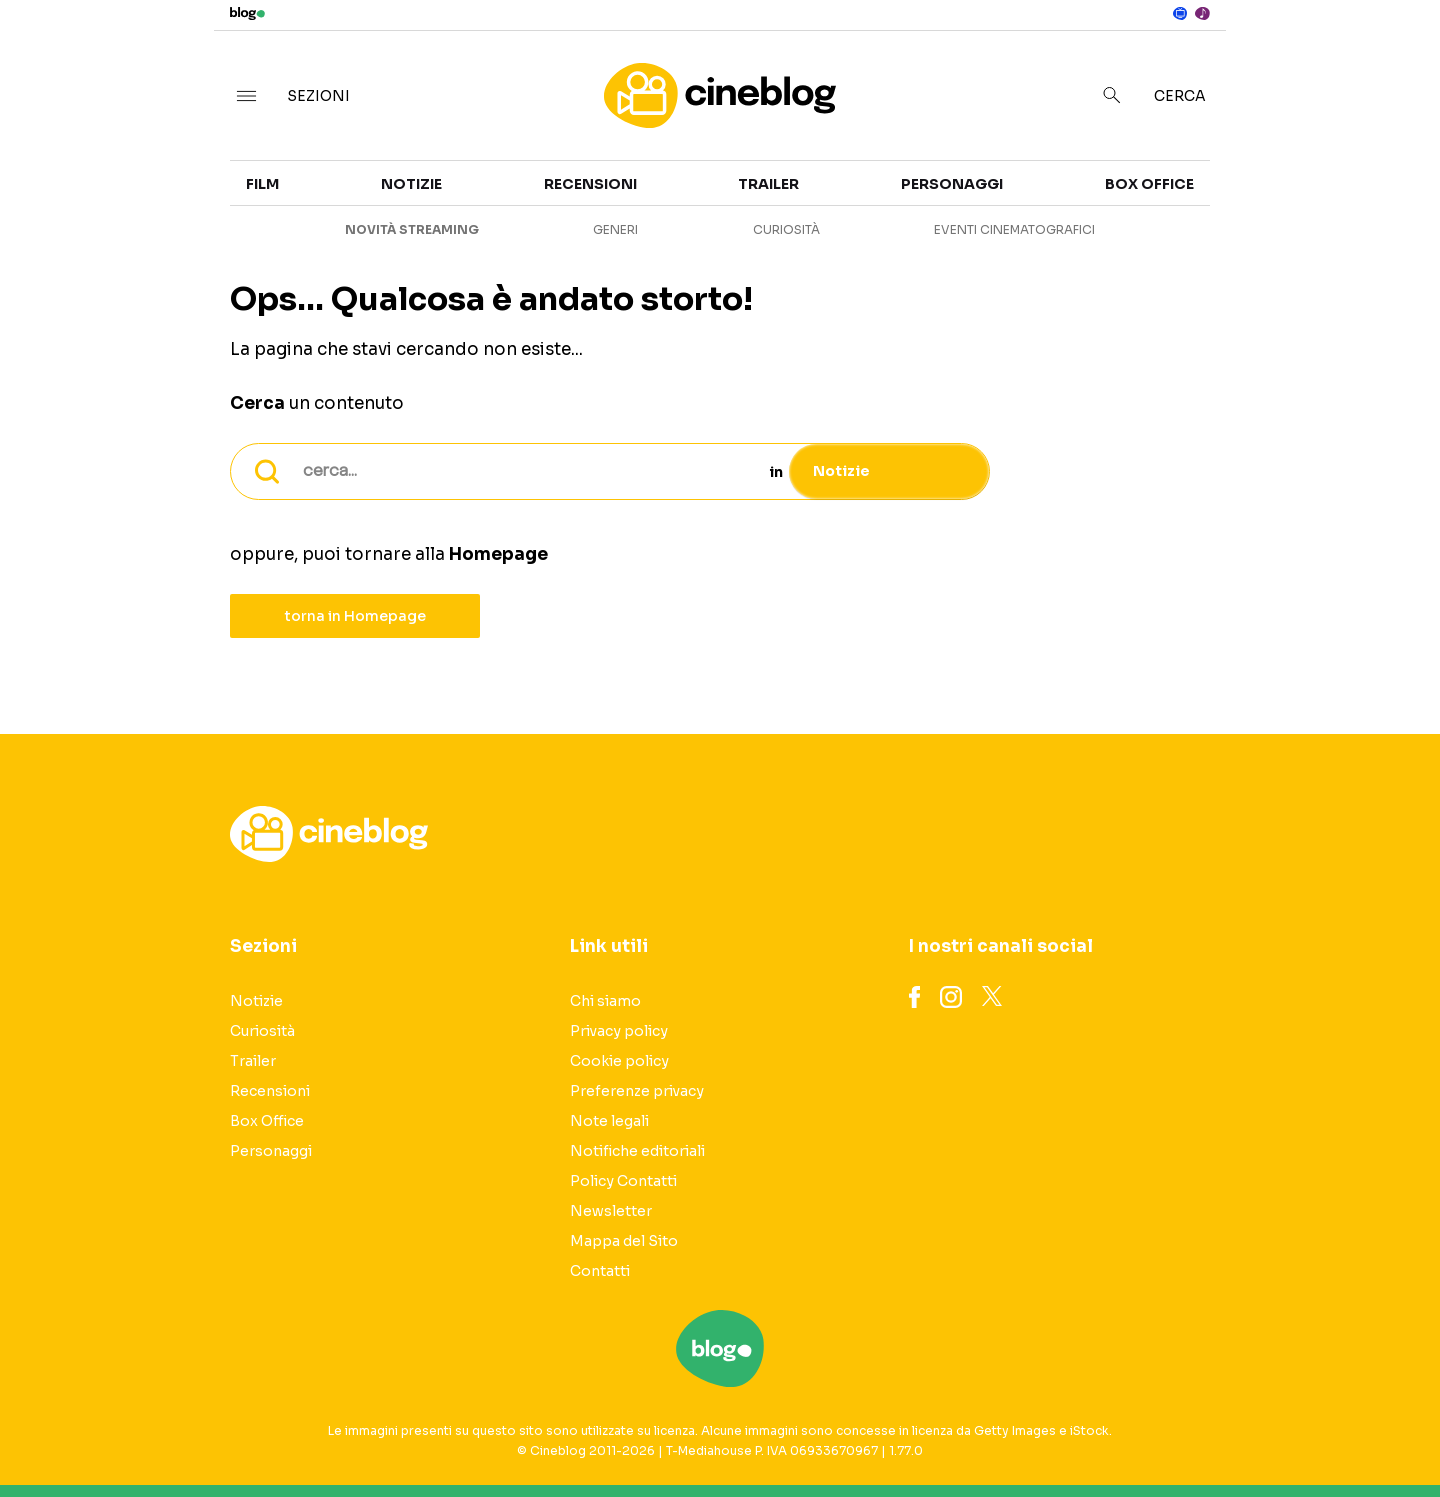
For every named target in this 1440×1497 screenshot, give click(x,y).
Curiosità (786, 229)
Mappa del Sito (624, 1241)
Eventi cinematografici (1014, 229)
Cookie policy (619, 1061)
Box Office (1149, 184)
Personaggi (952, 184)
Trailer (768, 184)
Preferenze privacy (637, 1091)
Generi (615, 229)
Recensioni (590, 184)
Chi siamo (605, 1001)
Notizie (411, 184)
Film (262, 184)
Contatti (600, 1271)
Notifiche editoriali (637, 1151)
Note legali (609, 1121)
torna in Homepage (355, 616)
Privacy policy (619, 1031)
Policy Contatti (623, 1181)
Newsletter (611, 1211)
